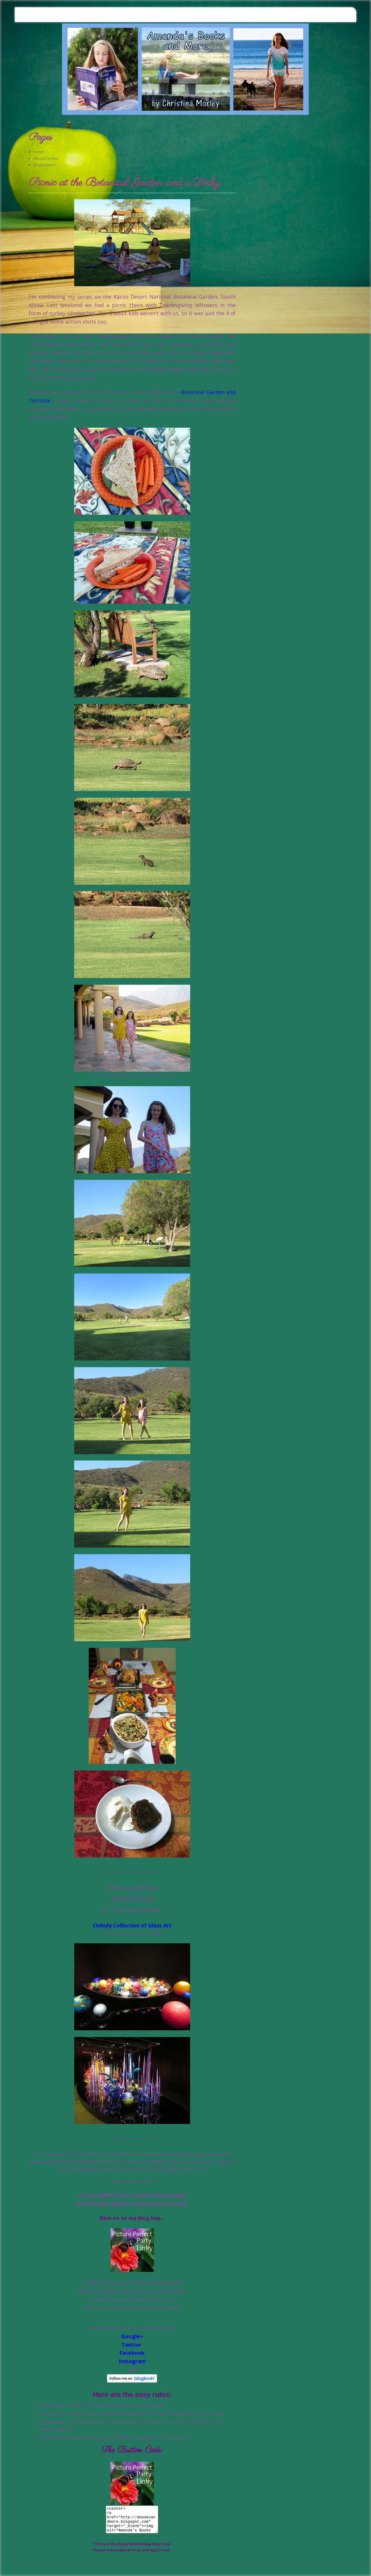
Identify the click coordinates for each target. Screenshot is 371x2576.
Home (38, 151)
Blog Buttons (44, 164)
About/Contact (46, 158)
